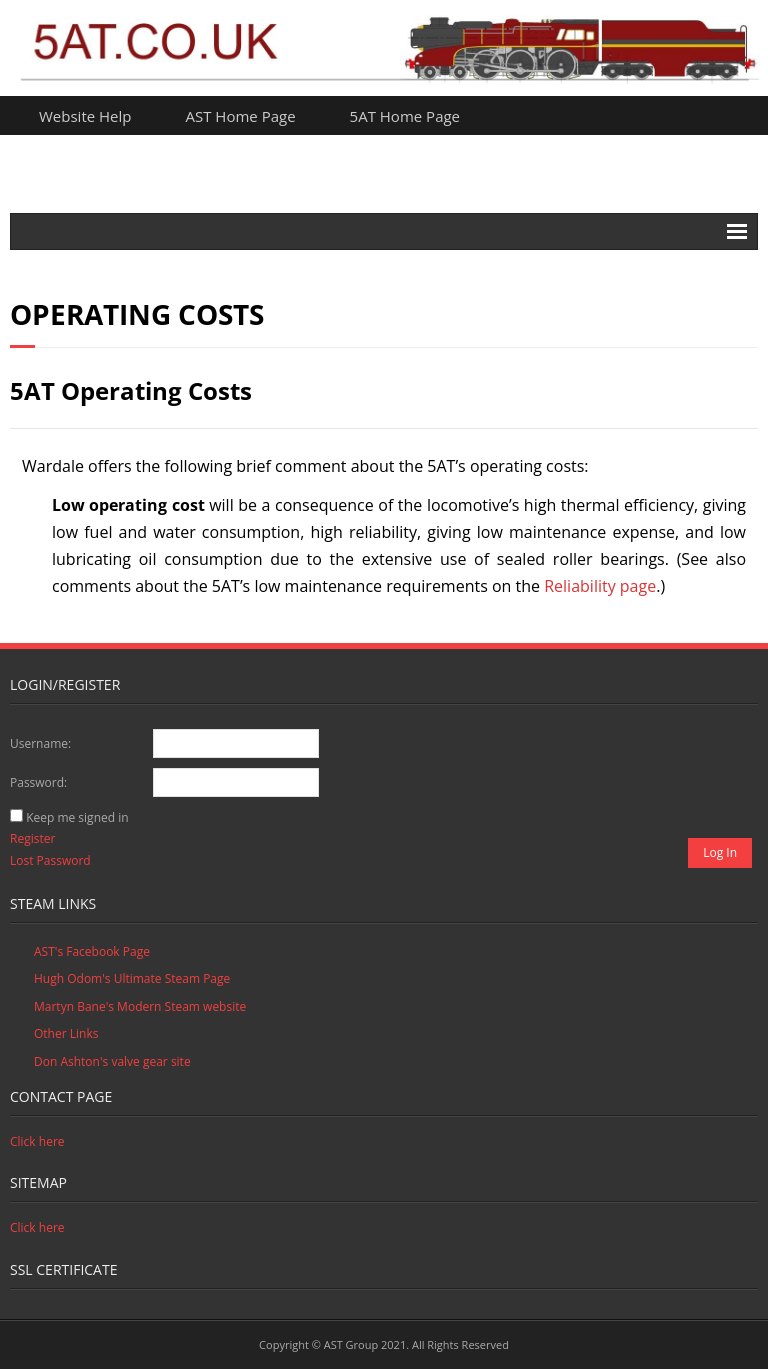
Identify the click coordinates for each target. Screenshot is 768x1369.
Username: (40, 743)
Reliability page (600, 586)
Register (32, 838)
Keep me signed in (77, 817)
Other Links (66, 1033)
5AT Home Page (405, 116)
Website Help (85, 116)
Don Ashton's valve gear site (112, 1061)
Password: (38, 782)
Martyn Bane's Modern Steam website (140, 1006)
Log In (720, 852)
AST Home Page (241, 116)
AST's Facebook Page (92, 951)
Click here (37, 1141)
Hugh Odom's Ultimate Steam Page (132, 978)
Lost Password (50, 860)
